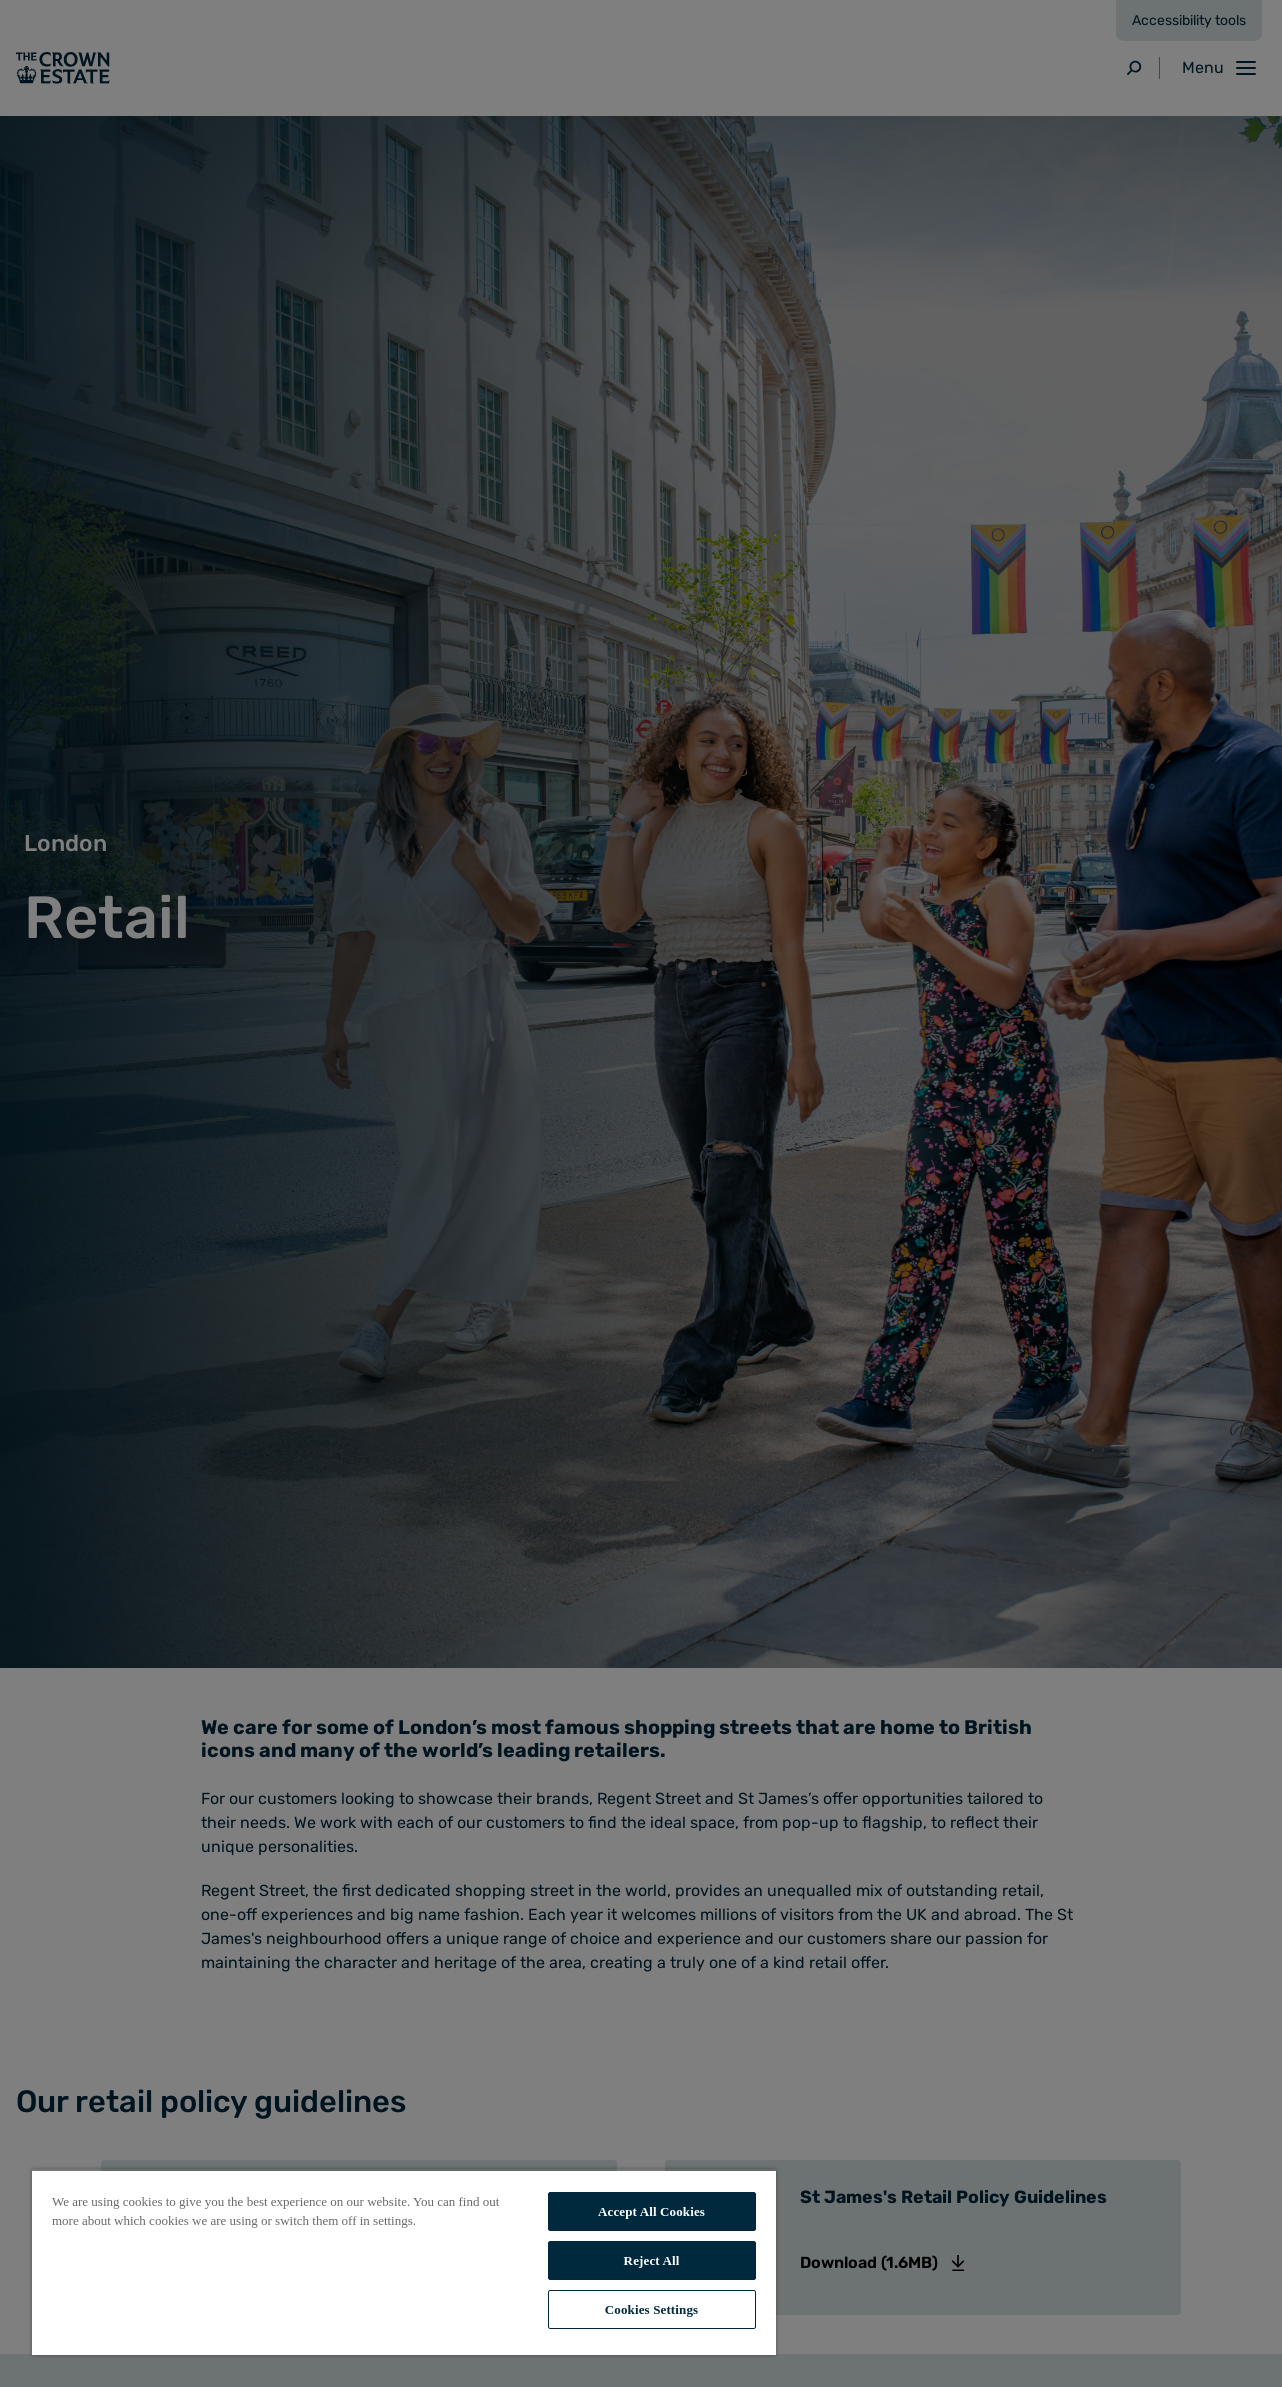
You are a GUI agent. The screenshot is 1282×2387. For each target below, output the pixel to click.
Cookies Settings (651, 2309)
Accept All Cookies (651, 2211)
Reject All (652, 2260)
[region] (404, 2262)
